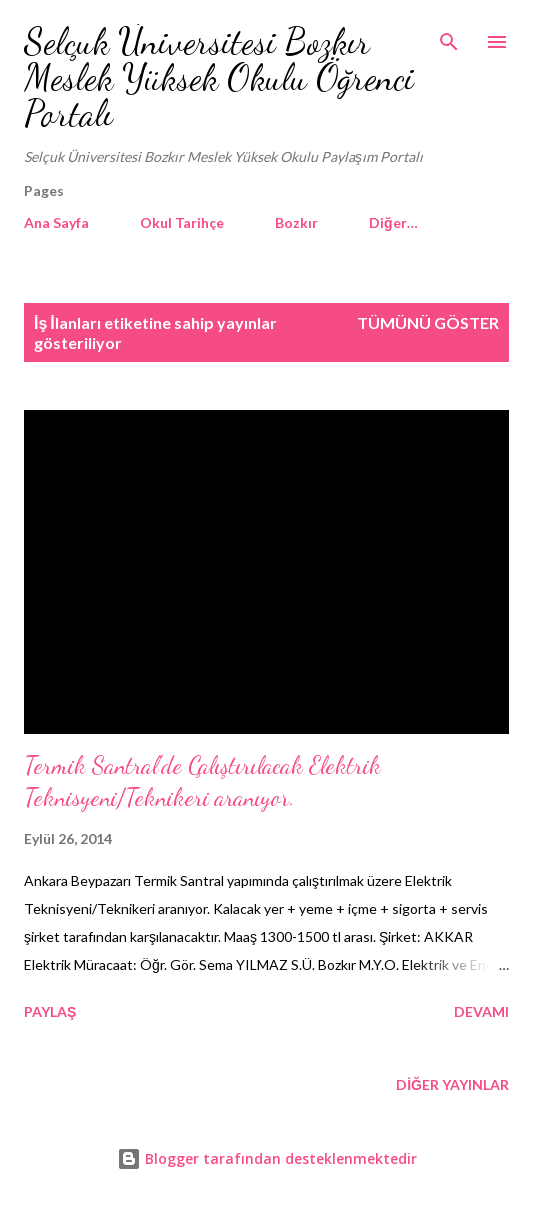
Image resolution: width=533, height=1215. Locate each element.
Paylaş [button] (50, 1011)
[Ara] (449, 36)
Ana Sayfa (56, 222)
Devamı (481, 1011)
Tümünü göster (428, 322)
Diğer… (393, 222)
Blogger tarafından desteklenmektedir (267, 1158)
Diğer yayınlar (452, 1084)
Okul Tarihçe (182, 222)
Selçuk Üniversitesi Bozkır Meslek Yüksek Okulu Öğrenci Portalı (219, 77)
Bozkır (296, 222)
